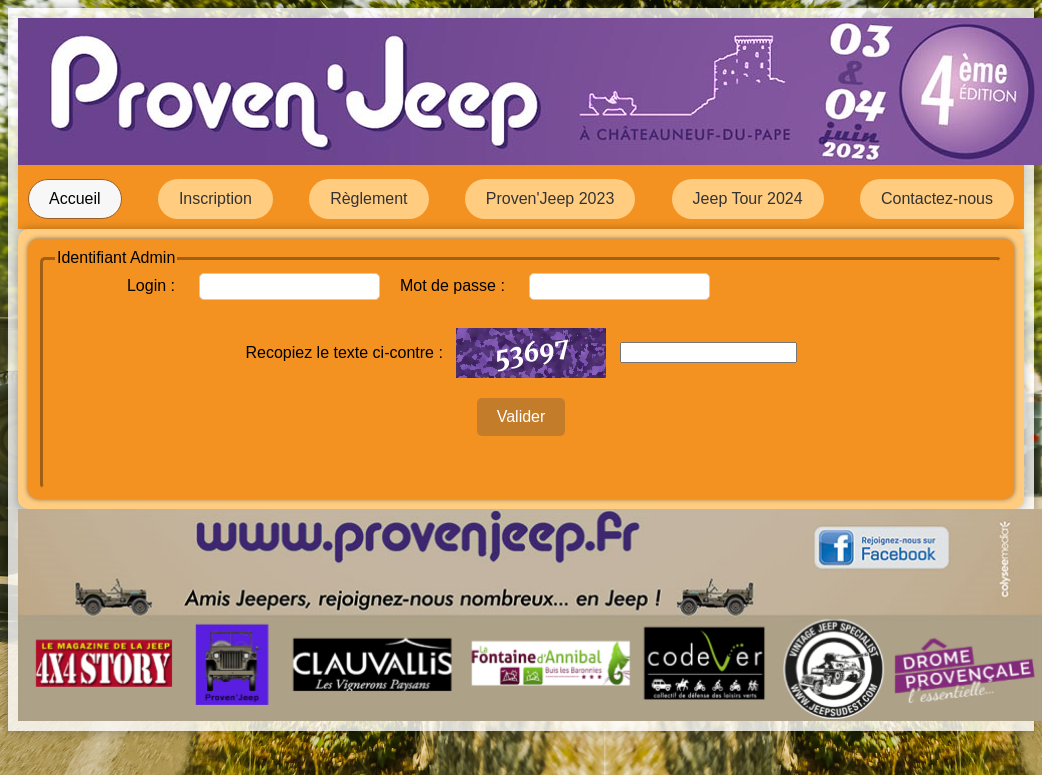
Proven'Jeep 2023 (550, 198)
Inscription (215, 198)
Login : (151, 285)
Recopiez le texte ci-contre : (343, 352)
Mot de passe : (452, 285)
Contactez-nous (937, 198)
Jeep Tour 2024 (748, 198)
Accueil (75, 198)
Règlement (368, 198)
